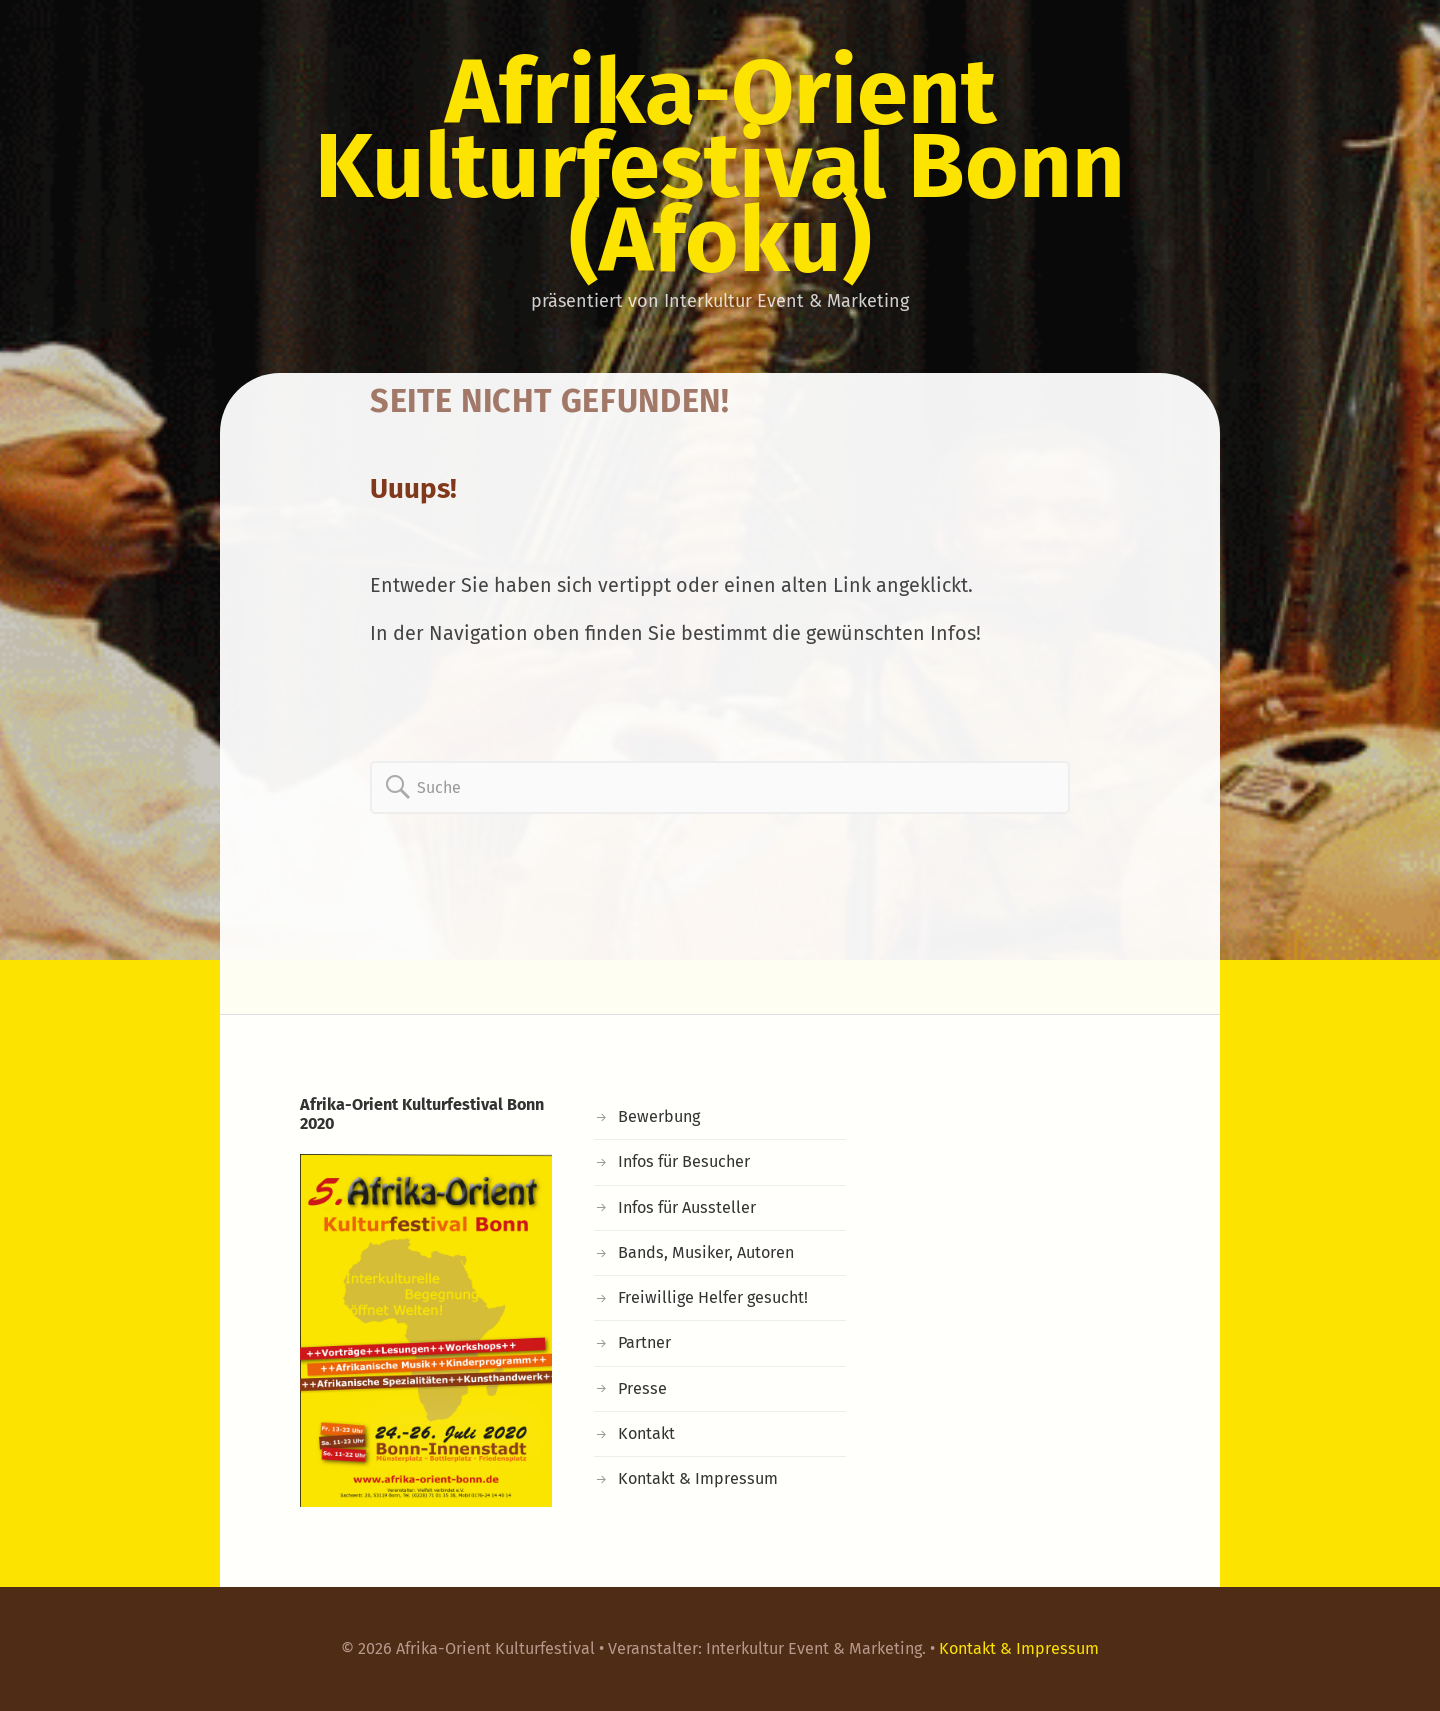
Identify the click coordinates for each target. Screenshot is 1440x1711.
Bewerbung (659, 1116)
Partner (644, 1342)
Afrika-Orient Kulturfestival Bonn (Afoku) (720, 166)
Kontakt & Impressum (698, 1478)
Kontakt (646, 1433)
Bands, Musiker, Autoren (706, 1252)
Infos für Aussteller (687, 1207)
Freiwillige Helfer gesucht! (713, 1297)
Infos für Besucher (684, 1161)
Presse (642, 1388)
